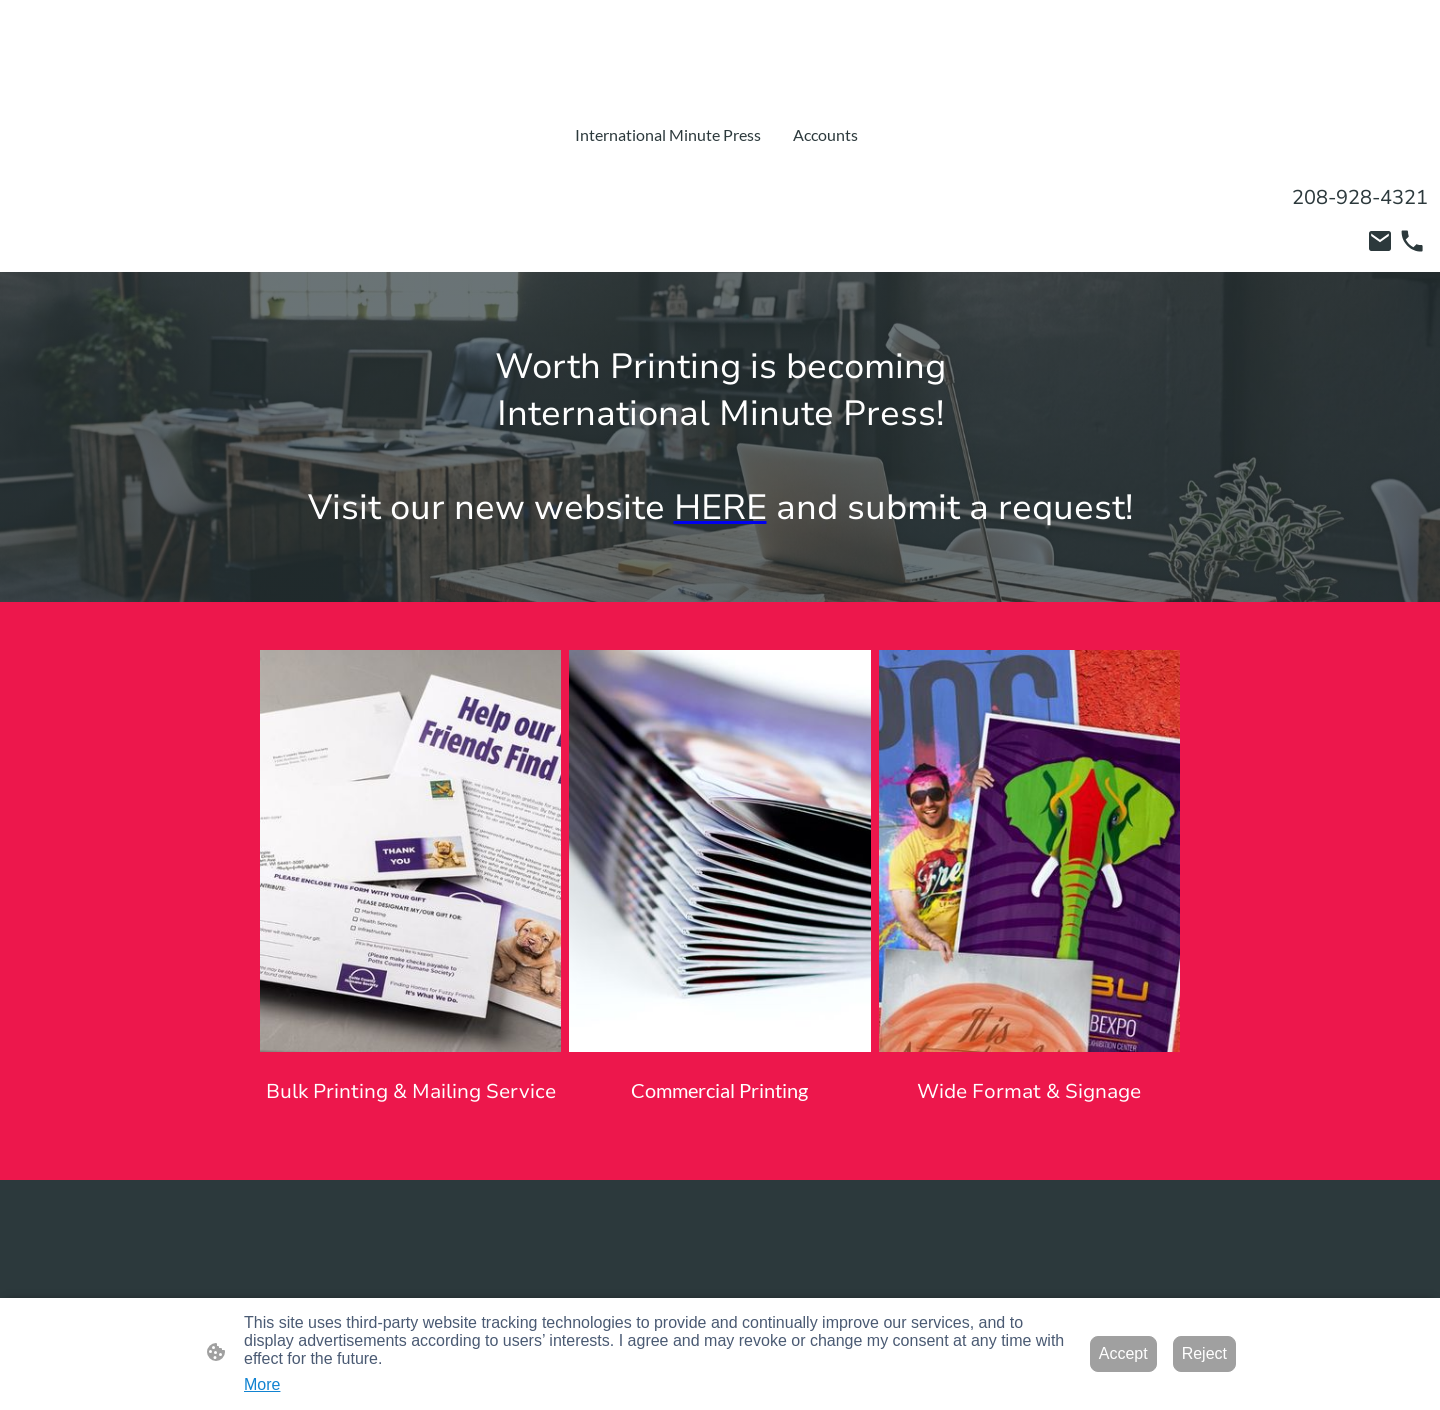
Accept (1123, 1353)
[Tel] (1412, 241)
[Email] (1380, 241)
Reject (1204, 1353)
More (262, 1384)
